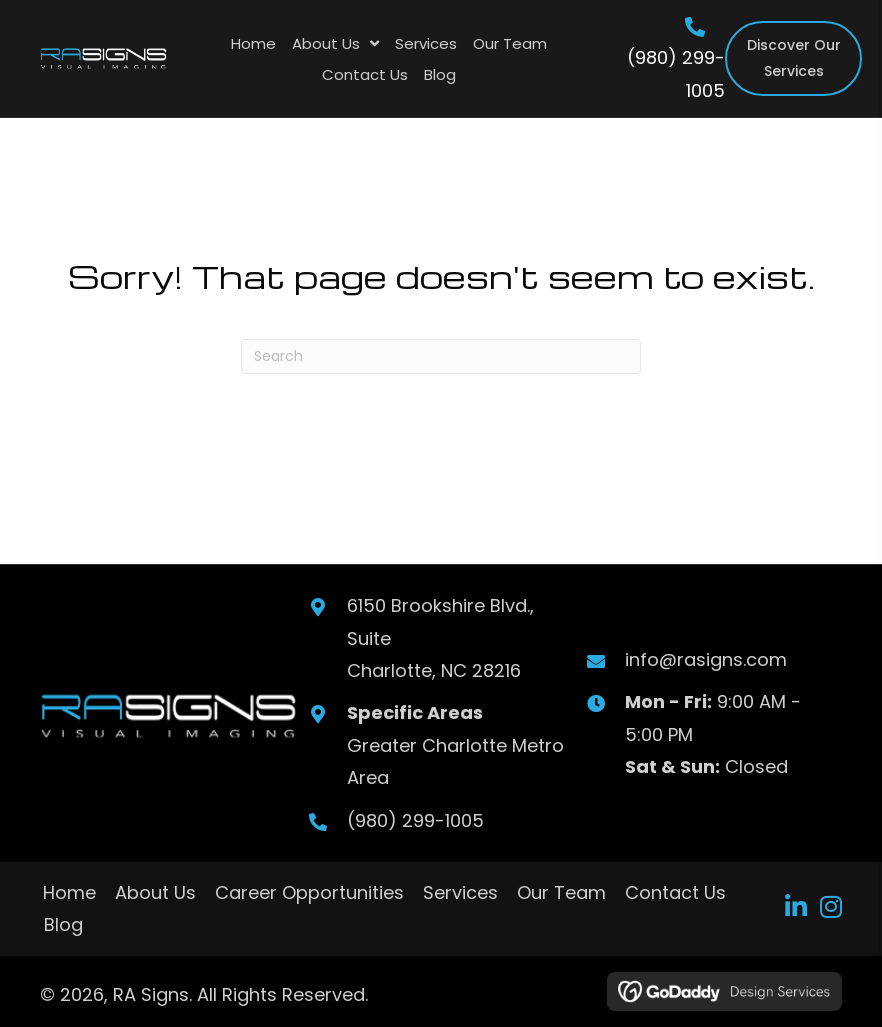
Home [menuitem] (69, 892)
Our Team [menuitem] (561, 892)
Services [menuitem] (460, 892)
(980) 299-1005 (414, 820)
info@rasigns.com (706, 659)
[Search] (441, 356)
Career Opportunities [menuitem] (309, 892)
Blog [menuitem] (63, 924)
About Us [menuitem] (155, 892)
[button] (796, 906)
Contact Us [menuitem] (675, 892)
